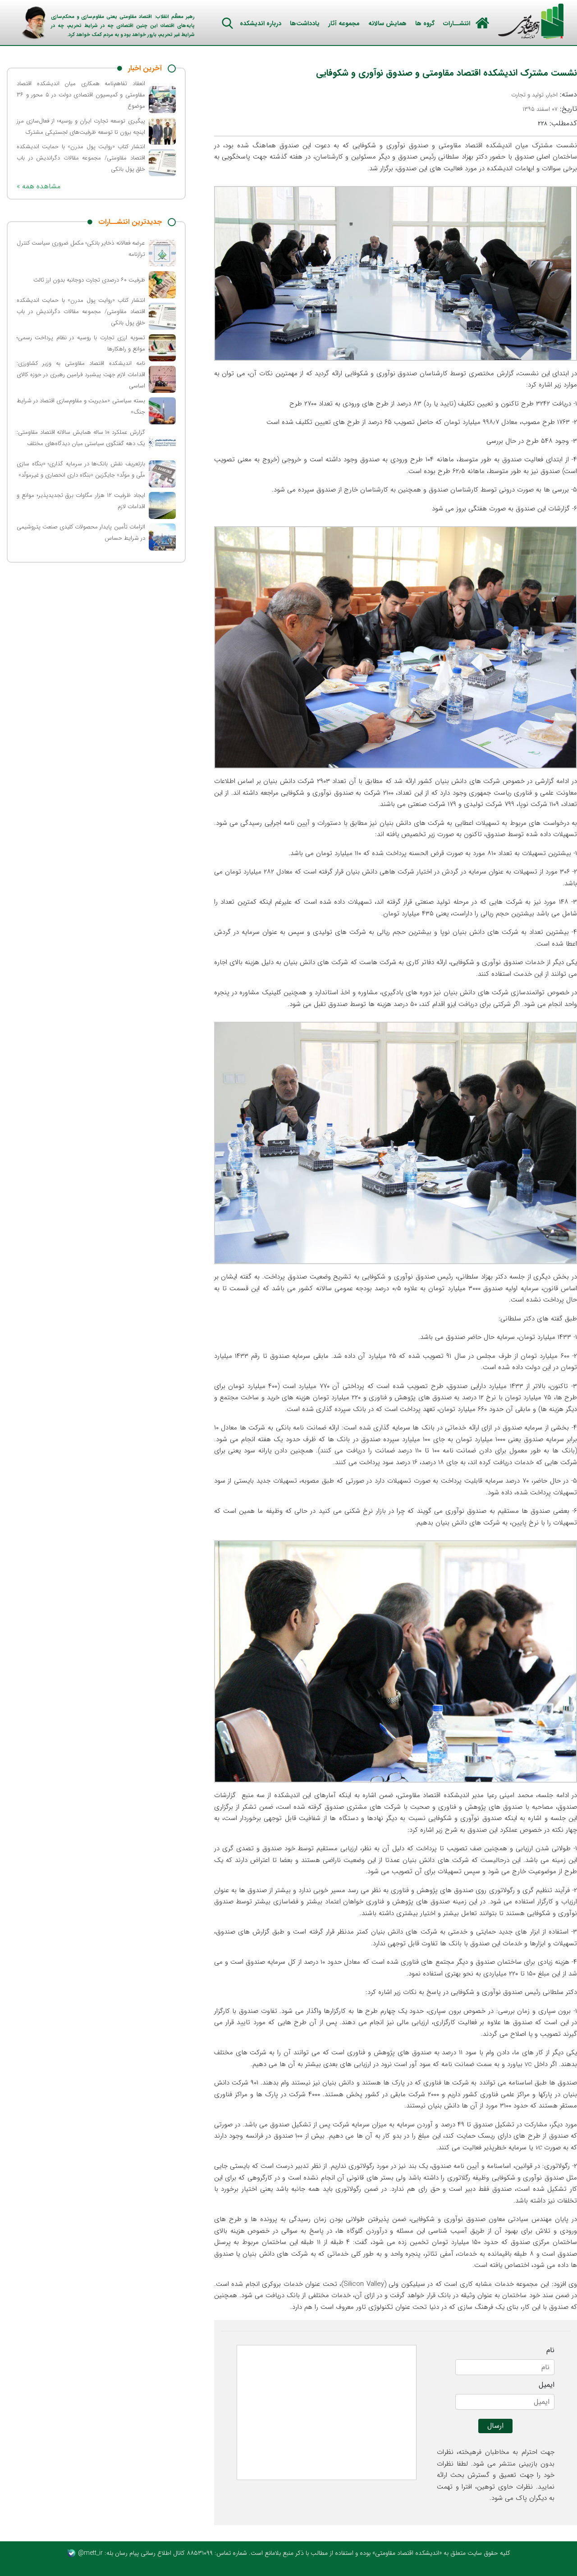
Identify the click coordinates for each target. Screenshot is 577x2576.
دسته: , (544, 94)
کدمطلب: (557, 123)
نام (550, 2350)
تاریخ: (549, 109)
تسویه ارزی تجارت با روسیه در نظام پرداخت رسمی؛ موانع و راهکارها (81, 343)
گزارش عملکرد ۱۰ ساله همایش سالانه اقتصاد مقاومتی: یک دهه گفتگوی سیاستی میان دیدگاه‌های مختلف (81, 438)
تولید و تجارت (527, 95)
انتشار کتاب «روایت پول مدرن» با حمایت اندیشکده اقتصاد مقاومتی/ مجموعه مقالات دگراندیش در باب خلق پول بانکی (81, 158)
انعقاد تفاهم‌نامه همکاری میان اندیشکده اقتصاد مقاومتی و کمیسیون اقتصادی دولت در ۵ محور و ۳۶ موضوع (81, 95)
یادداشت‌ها (305, 23)
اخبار (552, 95)
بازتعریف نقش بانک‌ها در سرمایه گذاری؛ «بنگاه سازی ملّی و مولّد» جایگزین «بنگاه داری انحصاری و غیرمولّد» (81, 469)
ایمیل (546, 2385)
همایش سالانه (387, 23)
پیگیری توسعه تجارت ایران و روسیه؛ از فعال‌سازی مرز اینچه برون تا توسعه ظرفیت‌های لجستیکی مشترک (81, 126)
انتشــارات (456, 23)
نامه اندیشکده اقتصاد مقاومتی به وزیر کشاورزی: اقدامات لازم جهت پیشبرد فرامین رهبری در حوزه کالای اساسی (81, 375)
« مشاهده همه (38, 186)
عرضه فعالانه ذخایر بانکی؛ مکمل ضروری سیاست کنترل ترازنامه (81, 248)
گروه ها (425, 23)
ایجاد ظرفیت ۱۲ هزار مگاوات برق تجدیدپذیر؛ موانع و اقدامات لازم (81, 501)
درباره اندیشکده (260, 23)
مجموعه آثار (344, 23)
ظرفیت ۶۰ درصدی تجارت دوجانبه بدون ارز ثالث (89, 280)
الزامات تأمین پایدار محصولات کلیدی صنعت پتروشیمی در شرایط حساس (81, 532)
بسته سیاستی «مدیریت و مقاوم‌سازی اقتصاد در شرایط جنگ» (81, 406)
